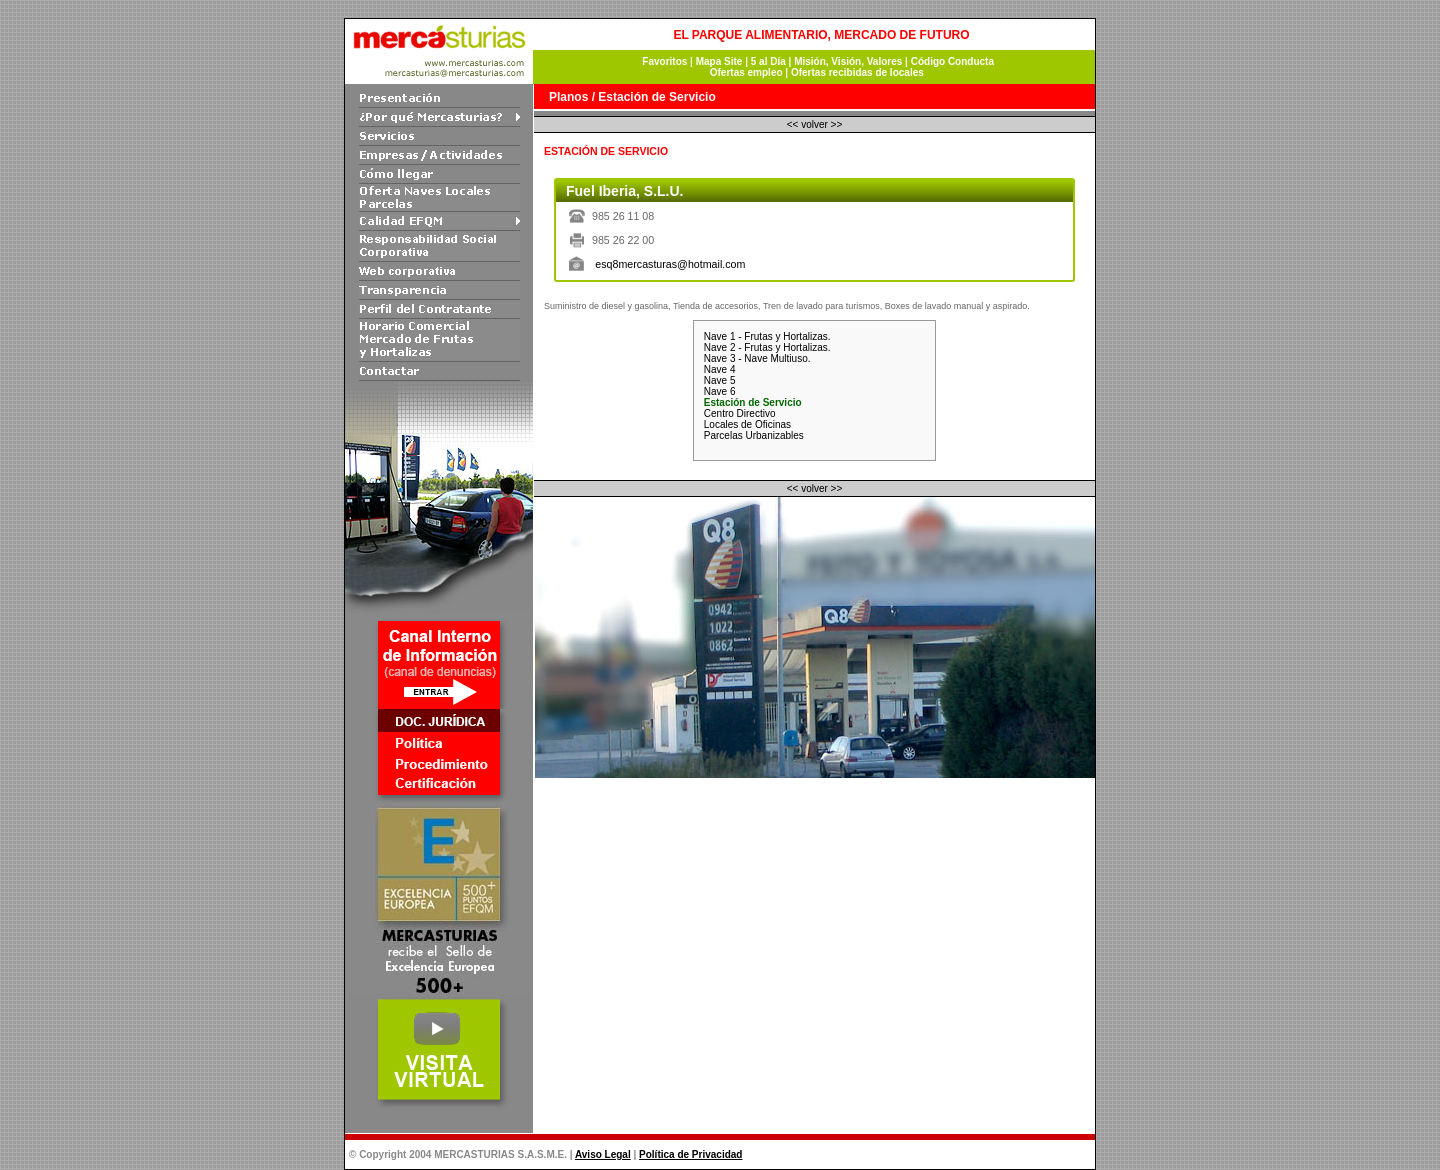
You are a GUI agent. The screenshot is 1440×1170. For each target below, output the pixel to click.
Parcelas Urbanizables (754, 435)
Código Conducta (952, 61)
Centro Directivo (740, 413)
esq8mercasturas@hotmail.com (670, 264)
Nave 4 (720, 369)
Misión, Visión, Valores (848, 61)
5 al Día (770, 61)
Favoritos (664, 61)
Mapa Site (719, 61)
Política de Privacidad (690, 1154)
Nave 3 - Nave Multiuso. (757, 358)
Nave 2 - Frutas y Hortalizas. (767, 347)
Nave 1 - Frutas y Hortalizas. (767, 336)
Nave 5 (720, 380)
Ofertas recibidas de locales (857, 72)
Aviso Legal (603, 1154)
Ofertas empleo (746, 72)
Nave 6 (720, 391)
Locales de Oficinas (747, 424)
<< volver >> (815, 124)
